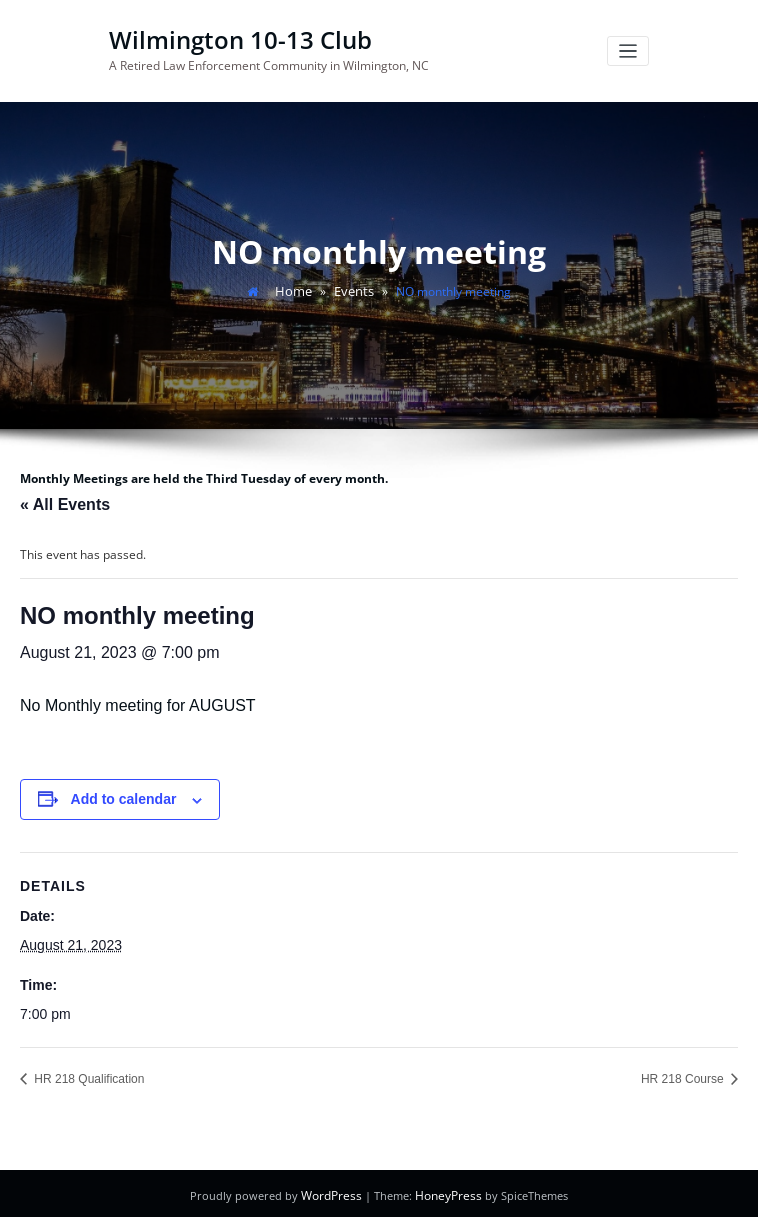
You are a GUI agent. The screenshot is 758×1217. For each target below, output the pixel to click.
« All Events (65, 500)
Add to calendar (124, 795)
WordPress (334, 1191)
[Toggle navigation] (628, 50)
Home (295, 287)
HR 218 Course (684, 1075)
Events (352, 287)
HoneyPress (447, 1191)
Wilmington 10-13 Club (233, 38)
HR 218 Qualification (87, 1075)
